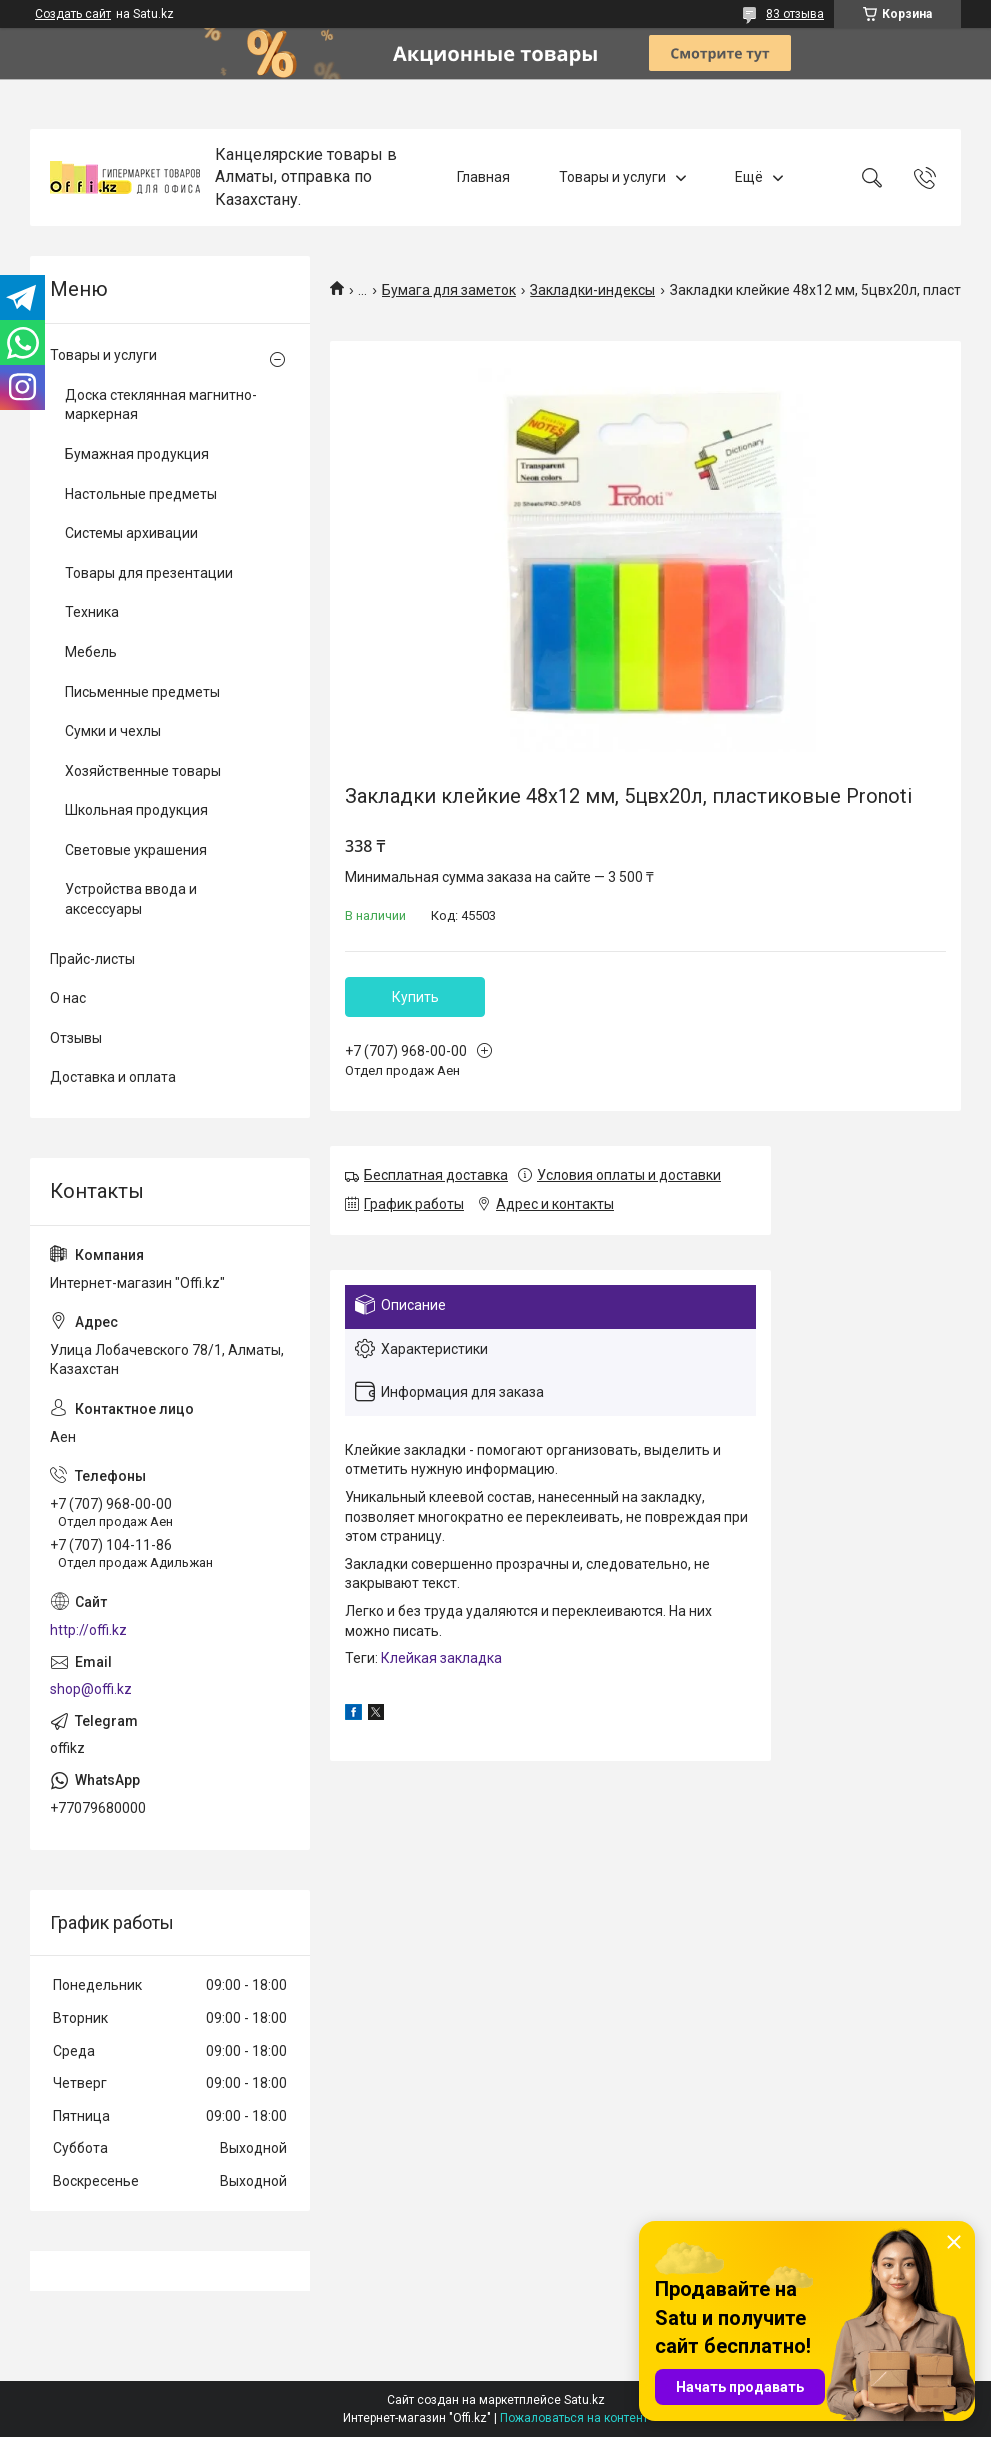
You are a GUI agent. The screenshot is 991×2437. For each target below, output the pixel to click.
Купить (415, 997)
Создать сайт (73, 14)
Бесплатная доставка (436, 1175)
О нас (68, 998)
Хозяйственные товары (143, 771)
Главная (483, 177)
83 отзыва (795, 14)
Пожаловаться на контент (574, 2418)
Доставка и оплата (113, 1077)
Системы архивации (131, 533)
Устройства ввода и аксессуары (131, 899)
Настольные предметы (141, 494)
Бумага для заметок (449, 290)
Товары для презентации (149, 573)
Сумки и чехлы (113, 731)
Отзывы (76, 1038)
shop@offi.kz (91, 1689)
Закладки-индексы (592, 290)
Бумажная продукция (137, 454)
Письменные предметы (142, 692)
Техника (92, 612)
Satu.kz (584, 2400)
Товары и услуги (612, 177)
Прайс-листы (92, 959)
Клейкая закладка (441, 1658)
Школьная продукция (136, 810)
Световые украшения (136, 850)
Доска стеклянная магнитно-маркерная (161, 405)
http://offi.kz (88, 1630)
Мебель (91, 652)
